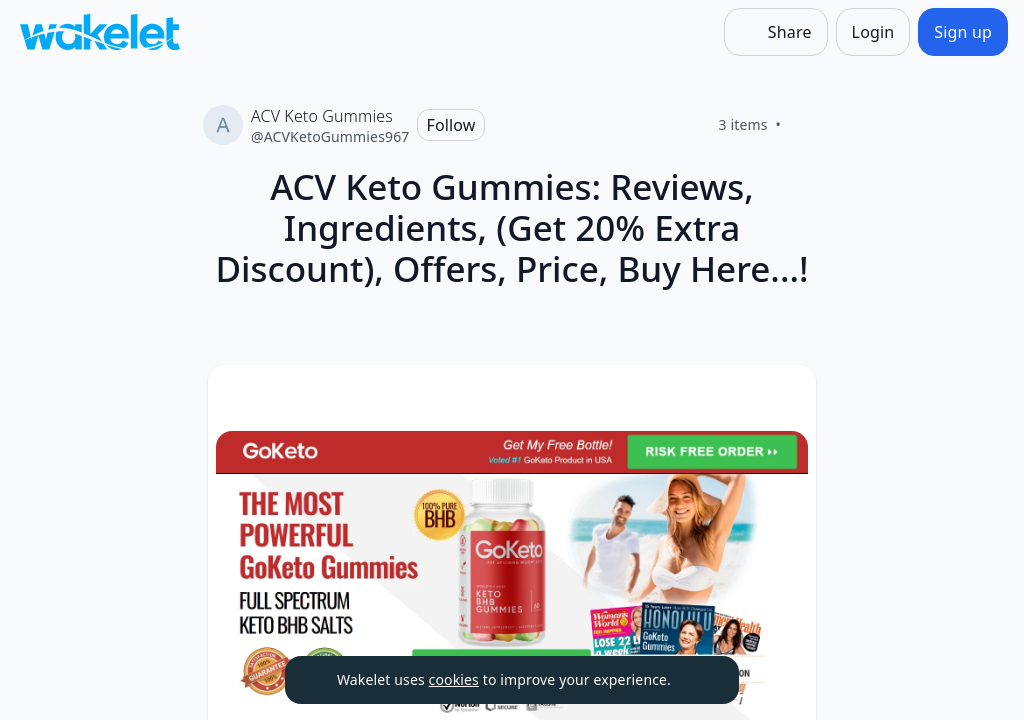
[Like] (805, 125)
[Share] (776, 32)
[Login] (873, 32)
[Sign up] (963, 32)
